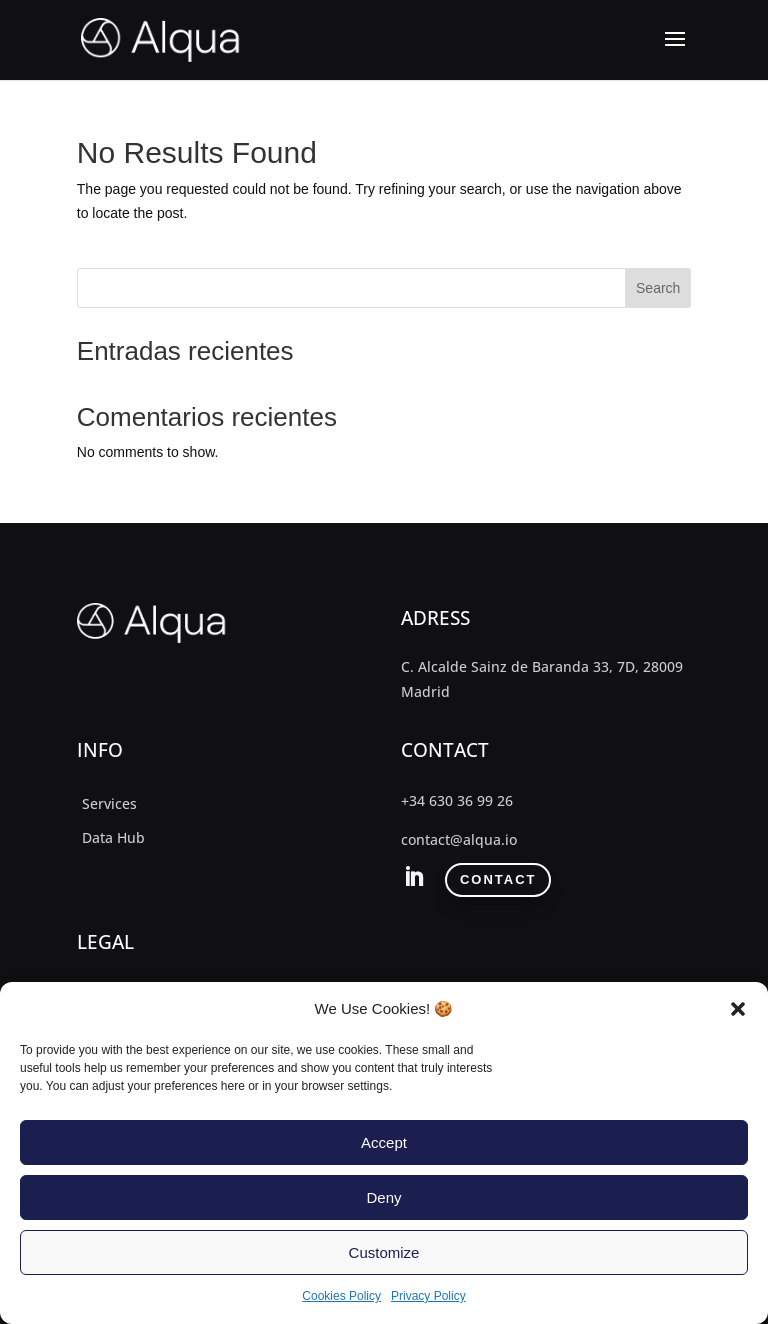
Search (658, 288)
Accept (384, 1142)
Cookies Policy (341, 1296)
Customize (384, 1252)
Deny (383, 1197)
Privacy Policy (428, 1296)
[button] (738, 1009)
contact (498, 879)
